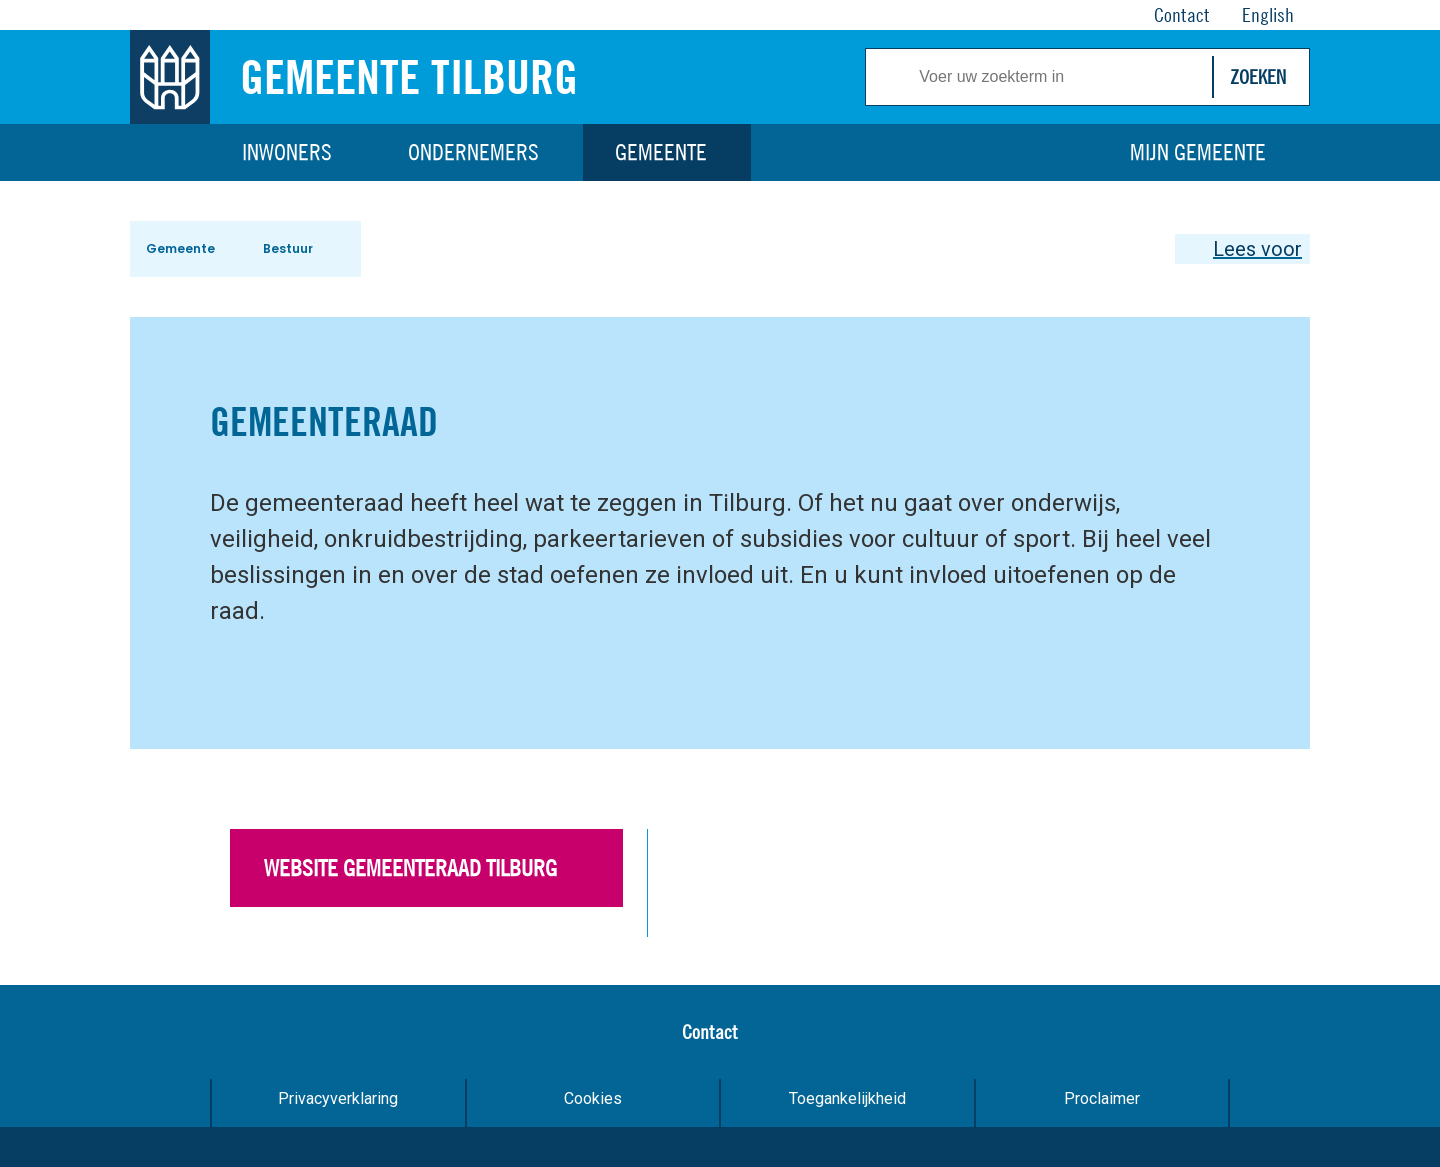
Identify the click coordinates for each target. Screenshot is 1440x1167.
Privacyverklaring (338, 1098)
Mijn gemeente (1198, 152)
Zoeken (1258, 76)
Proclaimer (1102, 1098)
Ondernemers (473, 152)
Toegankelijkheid (847, 1098)
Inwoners (287, 152)
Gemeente (661, 152)
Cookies (593, 1098)
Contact (710, 1031)
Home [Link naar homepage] (170, 152)
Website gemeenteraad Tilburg (410, 868)
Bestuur (288, 248)
